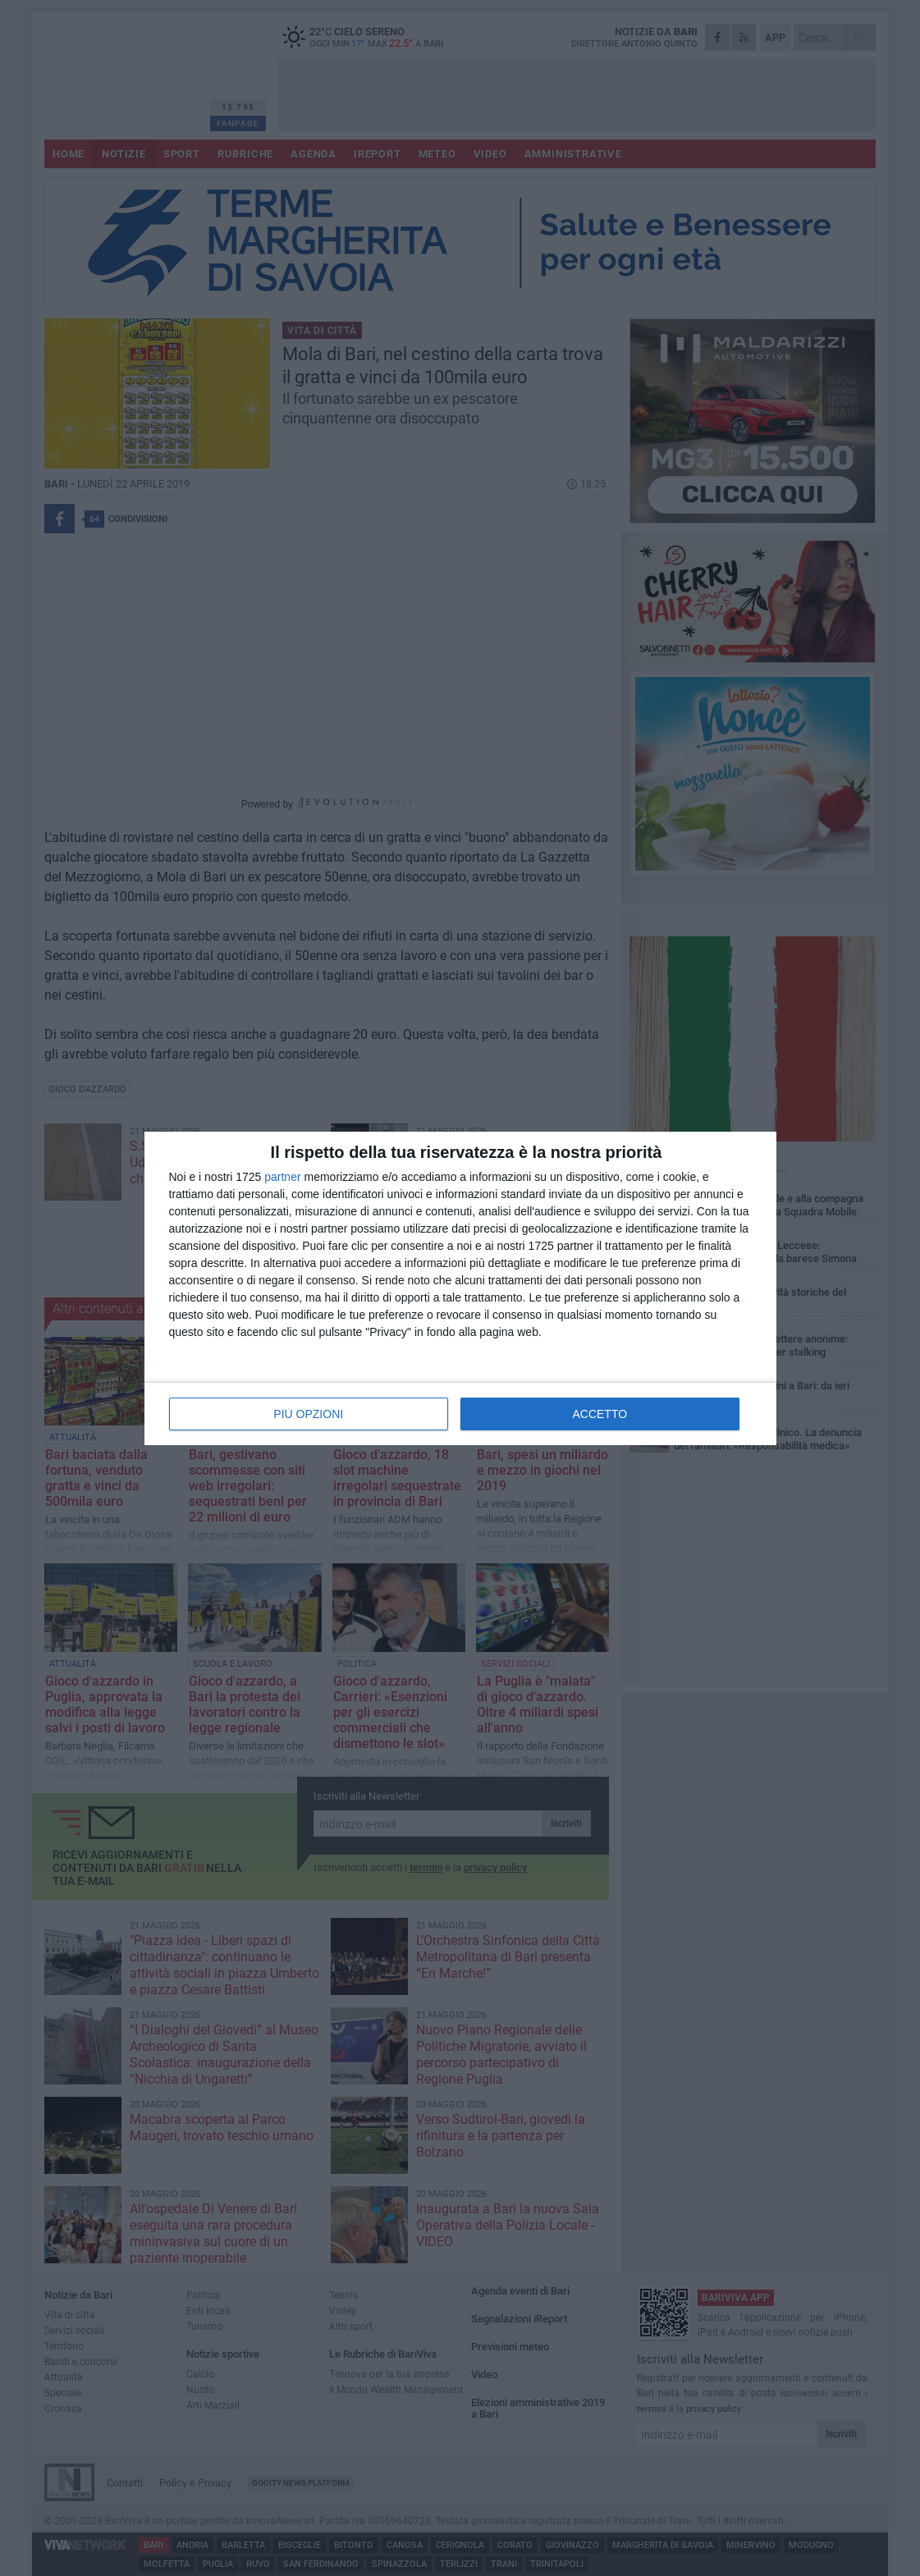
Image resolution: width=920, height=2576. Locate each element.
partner (282, 1177)
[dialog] (460, 1288)
